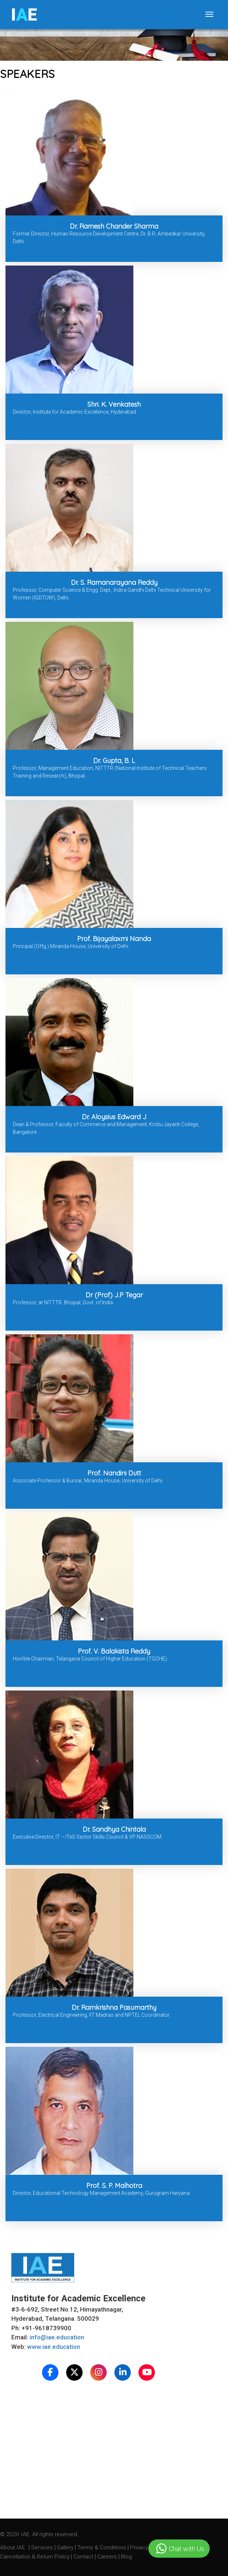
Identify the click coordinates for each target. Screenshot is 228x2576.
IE (24, 14)
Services (42, 2547)
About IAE (13, 2547)
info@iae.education (57, 2337)
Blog (126, 2556)
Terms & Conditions (102, 2547)
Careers (107, 2556)
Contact (84, 2556)
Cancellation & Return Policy (35, 2556)
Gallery (66, 2547)
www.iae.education (53, 2346)
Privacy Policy (147, 2547)
